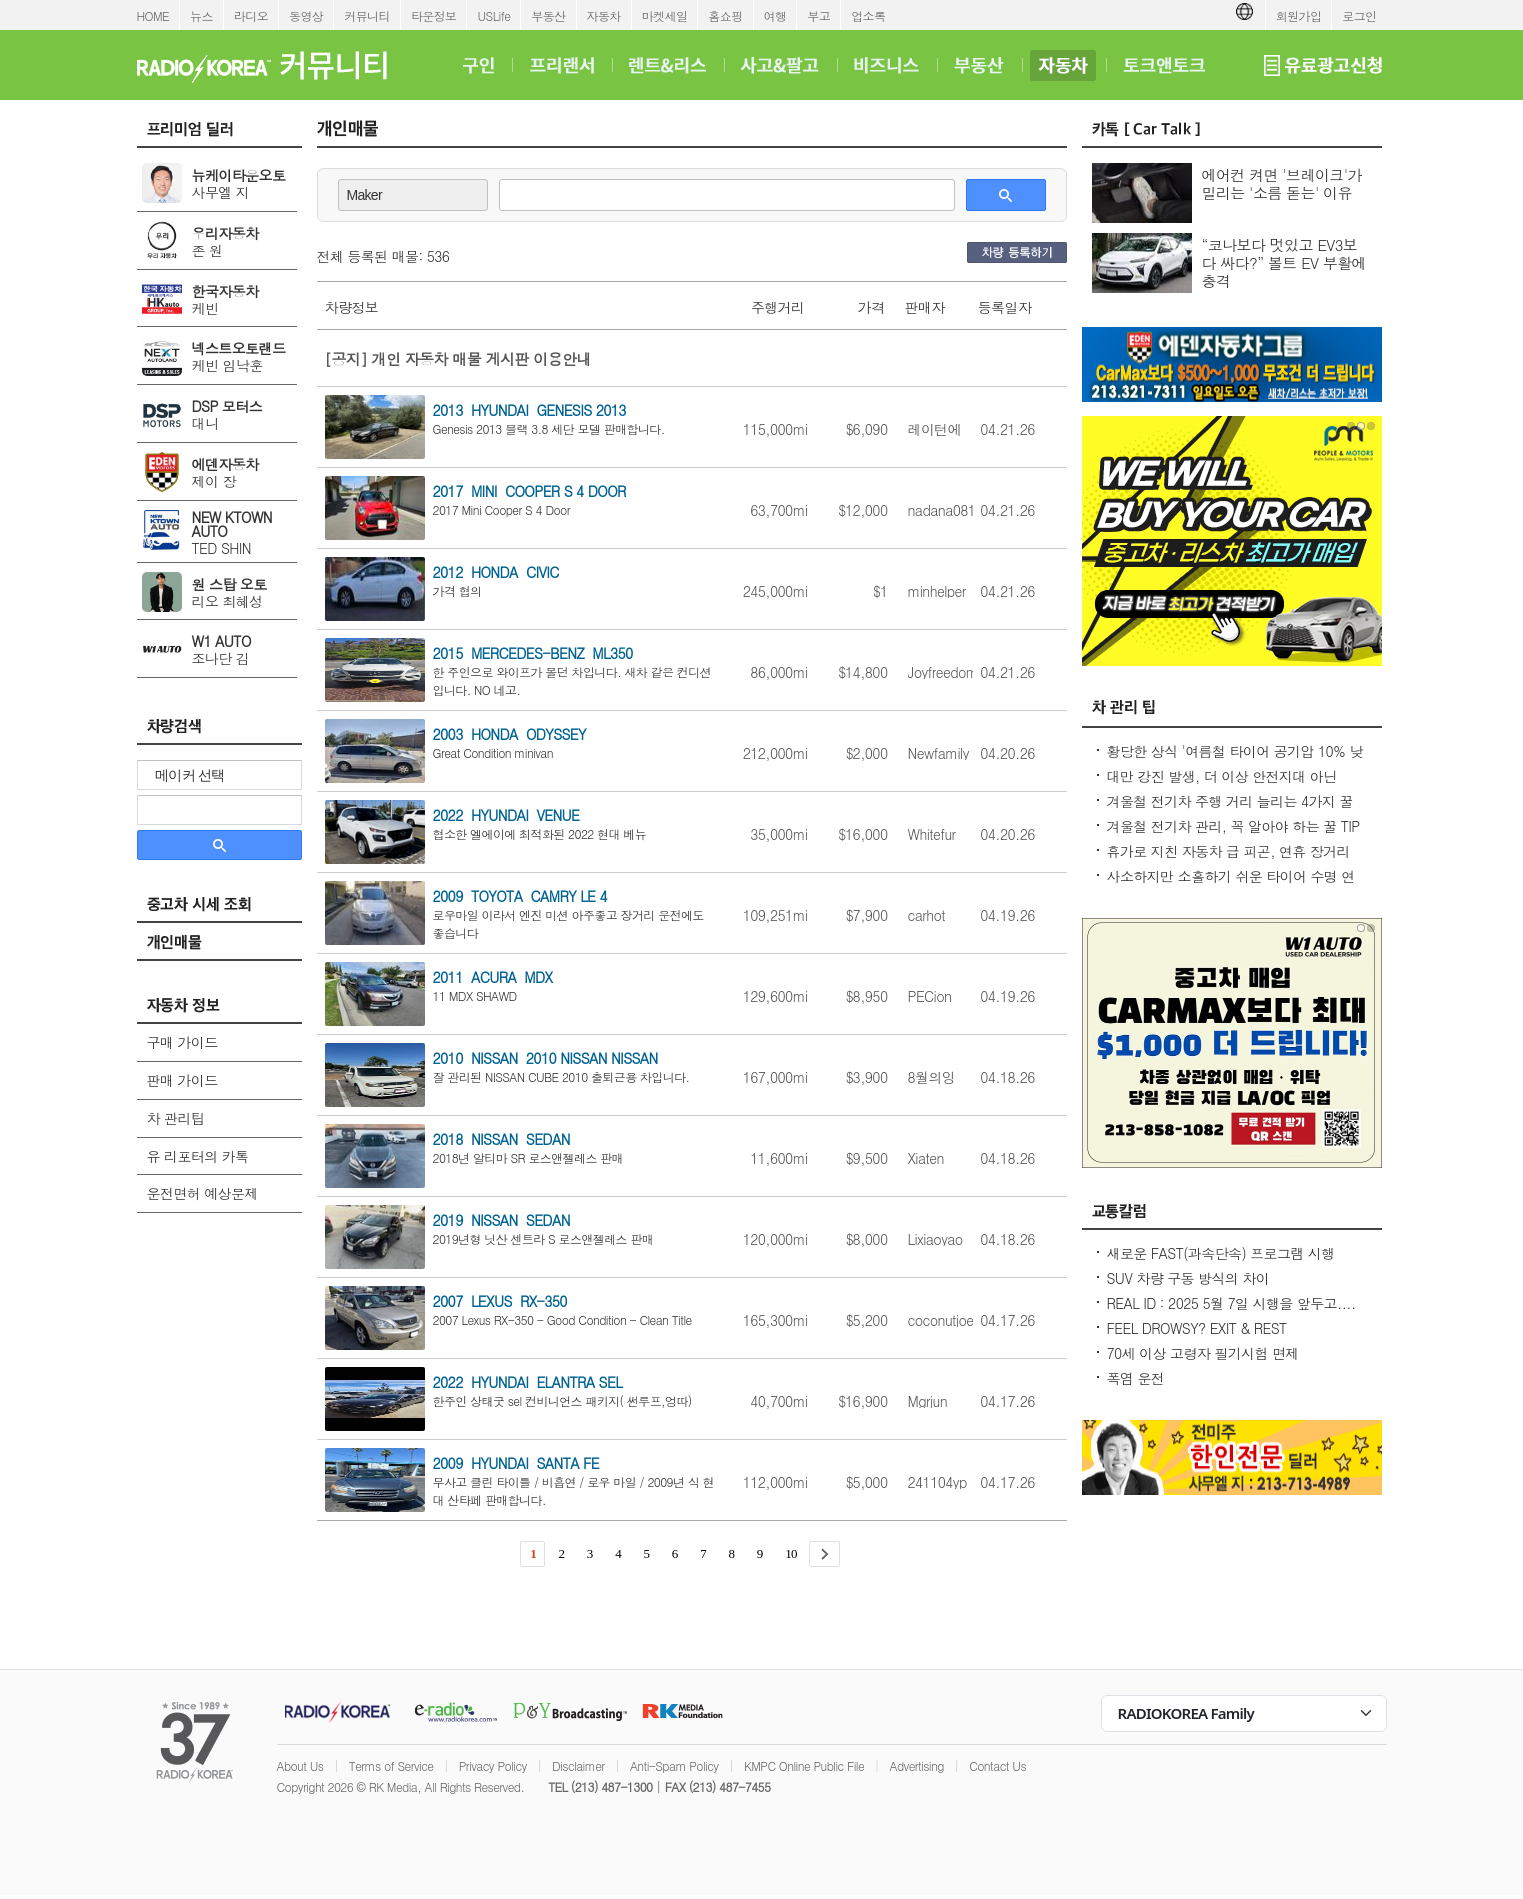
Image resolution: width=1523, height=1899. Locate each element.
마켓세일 (665, 15)
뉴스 (201, 15)
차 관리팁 (176, 1118)
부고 (818, 15)
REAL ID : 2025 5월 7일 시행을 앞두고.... (1231, 1303)
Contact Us (997, 1765)
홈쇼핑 (725, 15)
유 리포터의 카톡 (198, 1156)
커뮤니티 (367, 15)
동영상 (306, 15)
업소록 (868, 15)
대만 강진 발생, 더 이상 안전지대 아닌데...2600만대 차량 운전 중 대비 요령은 (1226, 786)
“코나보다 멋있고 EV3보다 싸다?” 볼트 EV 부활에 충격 (1284, 262)
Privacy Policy (493, 1765)
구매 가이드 (182, 1042)
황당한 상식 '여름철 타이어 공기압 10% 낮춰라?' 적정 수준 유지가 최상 (1235, 761)
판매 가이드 (182, 1080)
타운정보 (434, 15)
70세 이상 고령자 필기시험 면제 (1203, 1353)
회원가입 (1299, 15)
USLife (493, 15)
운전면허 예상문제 (202, 1193)
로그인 (1359, 15)
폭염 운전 (1136, 1378)
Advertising (917, 1765)
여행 (775, 15)
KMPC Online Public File (804, 1765)
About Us (300, 1765)
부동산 (548, 15)
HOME (153, 15)
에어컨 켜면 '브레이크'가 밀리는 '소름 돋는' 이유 (1282, 183)
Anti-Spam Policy (674, 1765)
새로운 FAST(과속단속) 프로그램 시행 (1221, 1253)
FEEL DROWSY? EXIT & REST (1197, 1328)
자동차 (604, 15)
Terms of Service (391, 1765)
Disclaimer (578, 1765)
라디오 (251, 15)
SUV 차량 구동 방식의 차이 (1188, 1278)
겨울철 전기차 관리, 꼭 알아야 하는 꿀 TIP (1233, 826)
